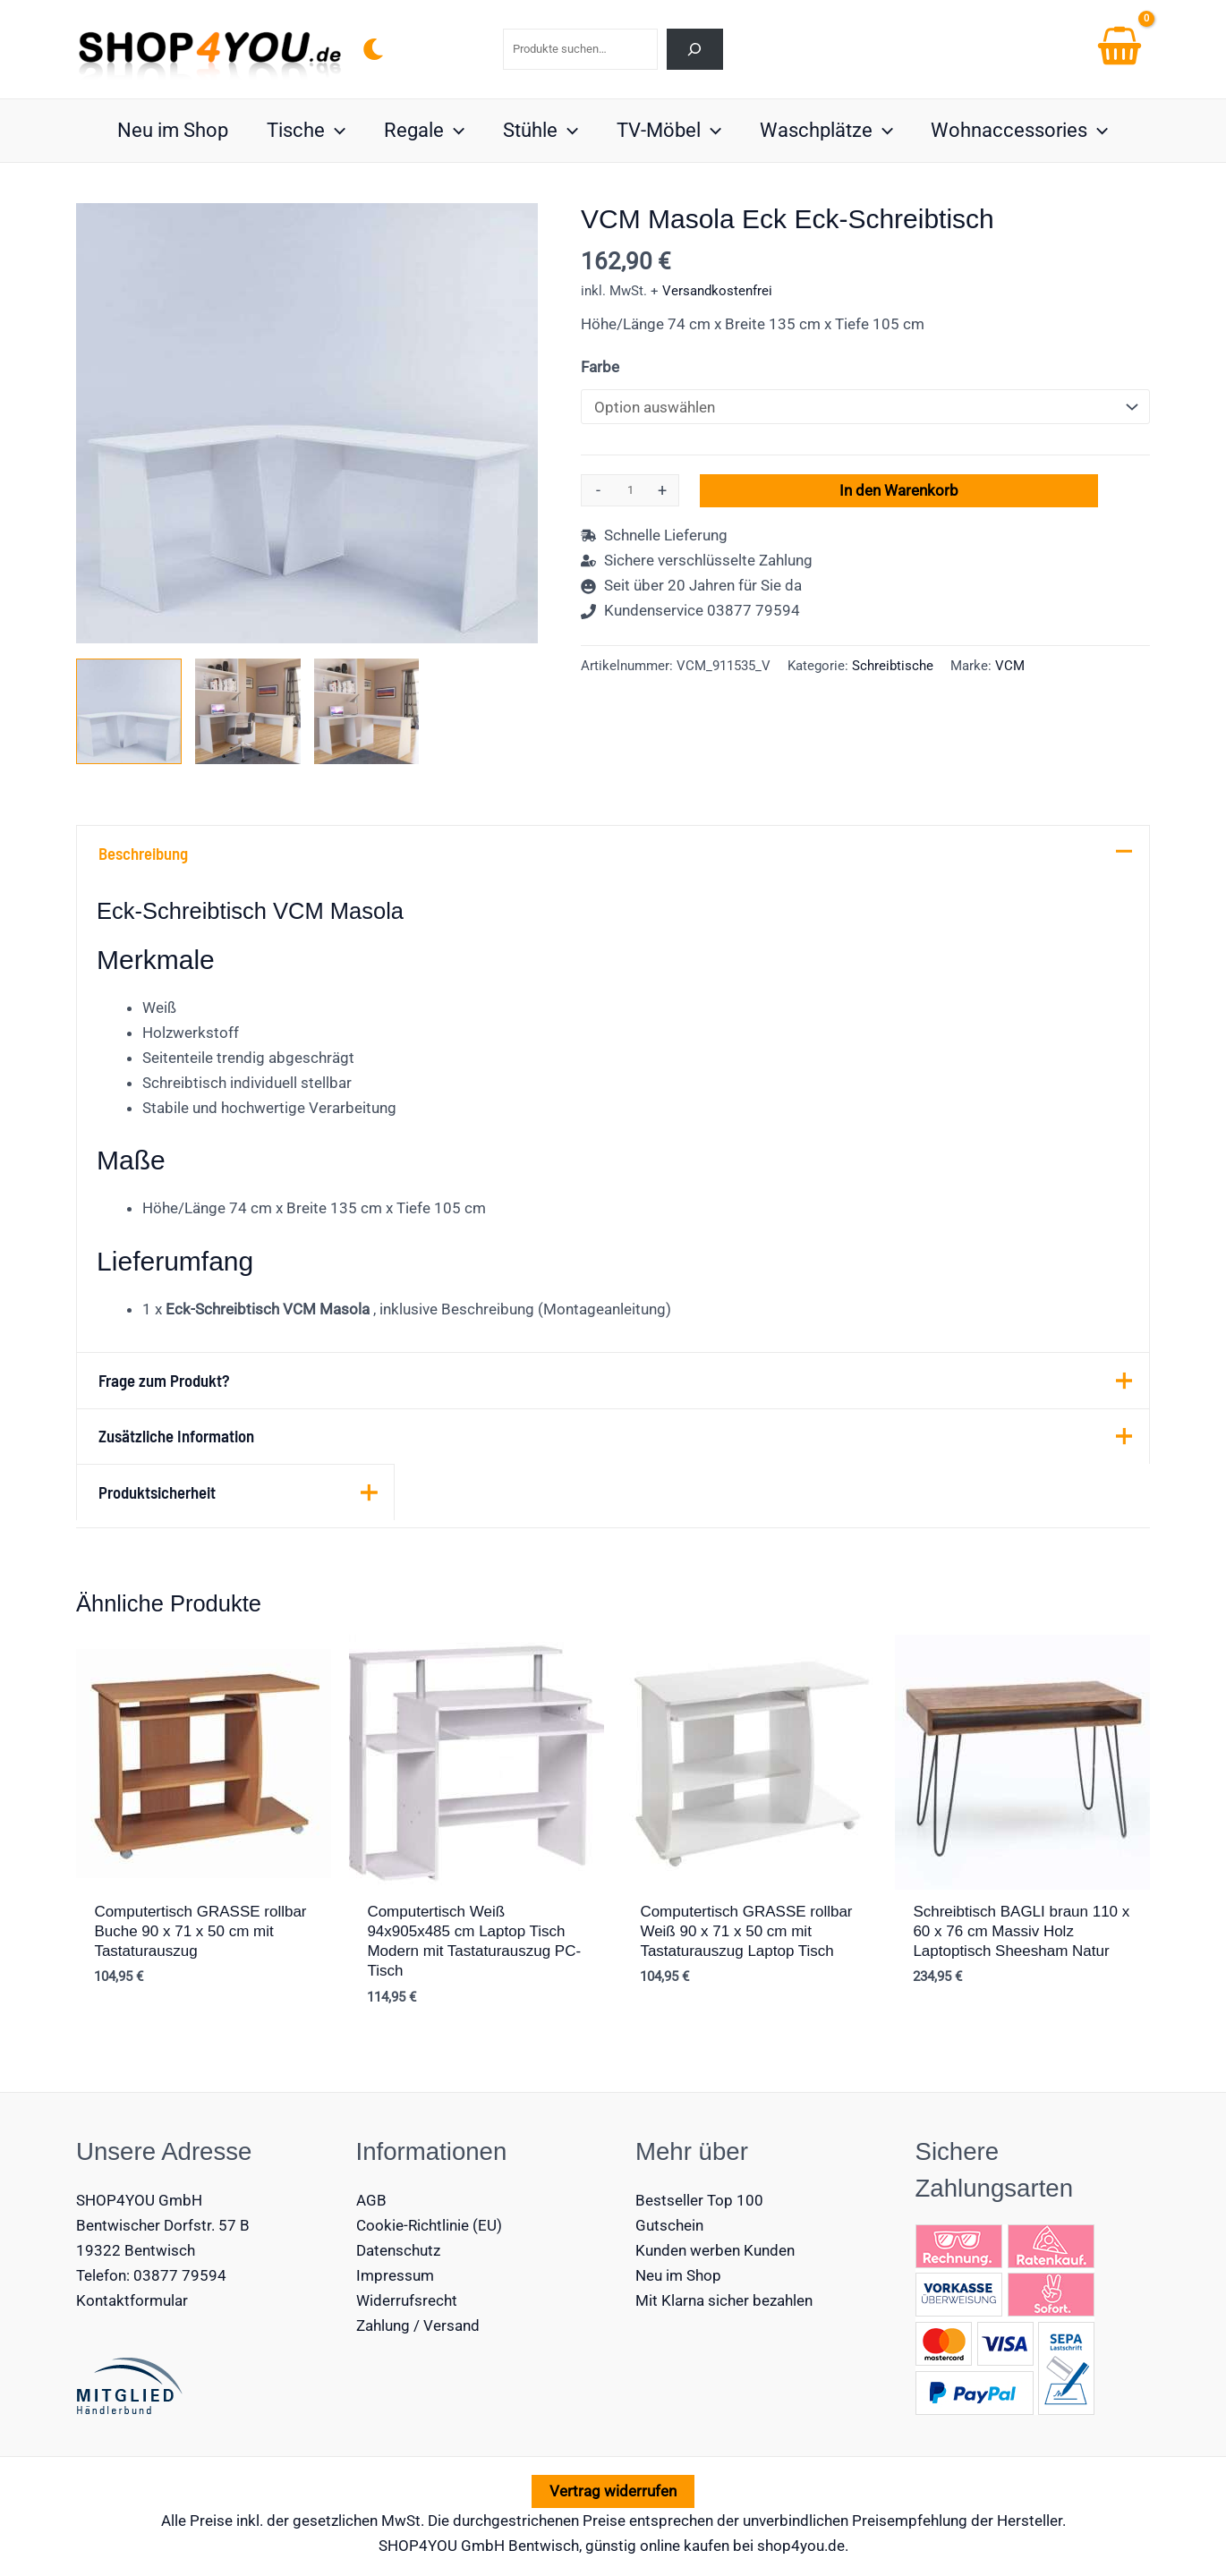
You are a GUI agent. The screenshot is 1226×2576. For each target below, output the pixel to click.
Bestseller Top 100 (699, 2200)
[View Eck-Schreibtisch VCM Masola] (129, 711)
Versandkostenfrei (717, 291)
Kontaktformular (132, 2300)
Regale (423, 130)
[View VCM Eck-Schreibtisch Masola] (248, 711)
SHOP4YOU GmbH (139, 2200)
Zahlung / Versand (418, 2325)
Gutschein (669, 2225)
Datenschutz (398, 2250)
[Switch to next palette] (373, 49)
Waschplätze (828, 130)
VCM (1010, 666)
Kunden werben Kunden (715, 2250)
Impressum (395, 2275)
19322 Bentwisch (135, 2250)
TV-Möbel (669, 130)
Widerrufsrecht (406, 2300)
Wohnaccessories (1022, 130)
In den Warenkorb (898, 490)
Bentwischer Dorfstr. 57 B (163, 2225)
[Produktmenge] (630, 490)
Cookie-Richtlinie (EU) (429, 2225)
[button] (332, 130)
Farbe (600, 367)
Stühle (540, 130)
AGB (371, 2200)
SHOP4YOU (418, 2546)
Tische (303, 130)
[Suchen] (695, 49)
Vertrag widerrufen (613, 2491)
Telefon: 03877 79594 (151, 2275)
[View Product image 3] (367, 711)
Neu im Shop (169, 130)
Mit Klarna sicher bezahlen (724, 2300)
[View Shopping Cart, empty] (1119, 49)
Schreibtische (892, 666)
